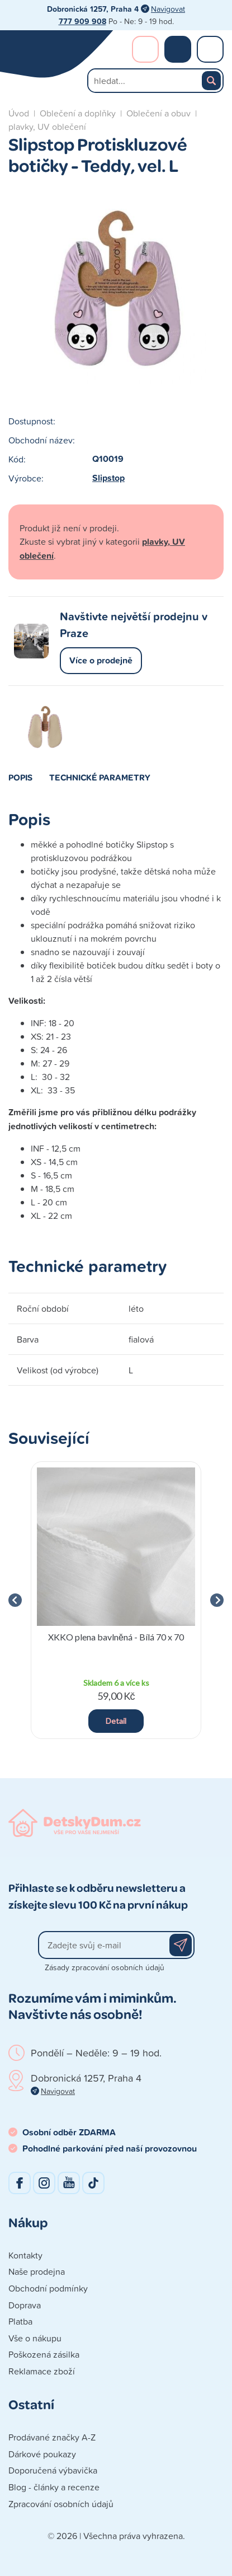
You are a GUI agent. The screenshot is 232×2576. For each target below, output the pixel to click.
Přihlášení (145, 49)
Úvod (18, 113)
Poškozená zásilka (43, 2354)
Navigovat (168, 8)
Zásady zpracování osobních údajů (104, 1967)
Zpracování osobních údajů (60, 2504)
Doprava (24, 2305)
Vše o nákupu (34, 2338)
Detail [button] (116, 1721)
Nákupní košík (177, 49)
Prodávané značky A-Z (52, 2437)
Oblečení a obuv (158, 113)
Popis (20, 777)
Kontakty (25, 2255)
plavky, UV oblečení (47, 126)
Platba (20, 2321)
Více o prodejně (100, 660)
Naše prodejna (36, 2271)
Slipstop (108, 477)
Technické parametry (99, 777)
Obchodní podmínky (48, 2288)
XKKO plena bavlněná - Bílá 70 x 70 (116, 1636)
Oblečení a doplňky (78, 113)
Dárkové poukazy (42, 2454)
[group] (116, 1600)
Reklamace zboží (41, 2371)
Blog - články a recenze (54, 2487)
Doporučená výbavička (52, 2470)
